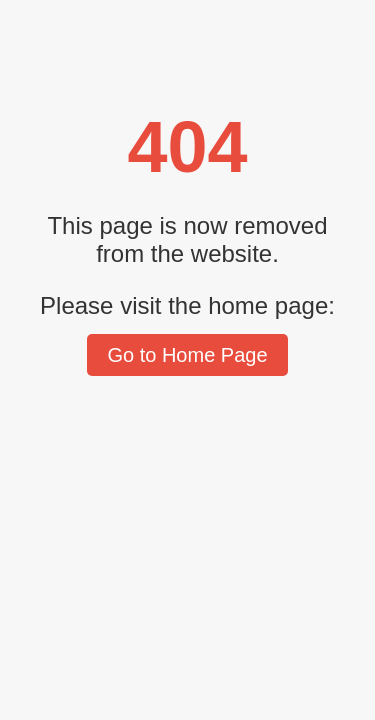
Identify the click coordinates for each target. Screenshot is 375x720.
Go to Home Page (187, 355)
